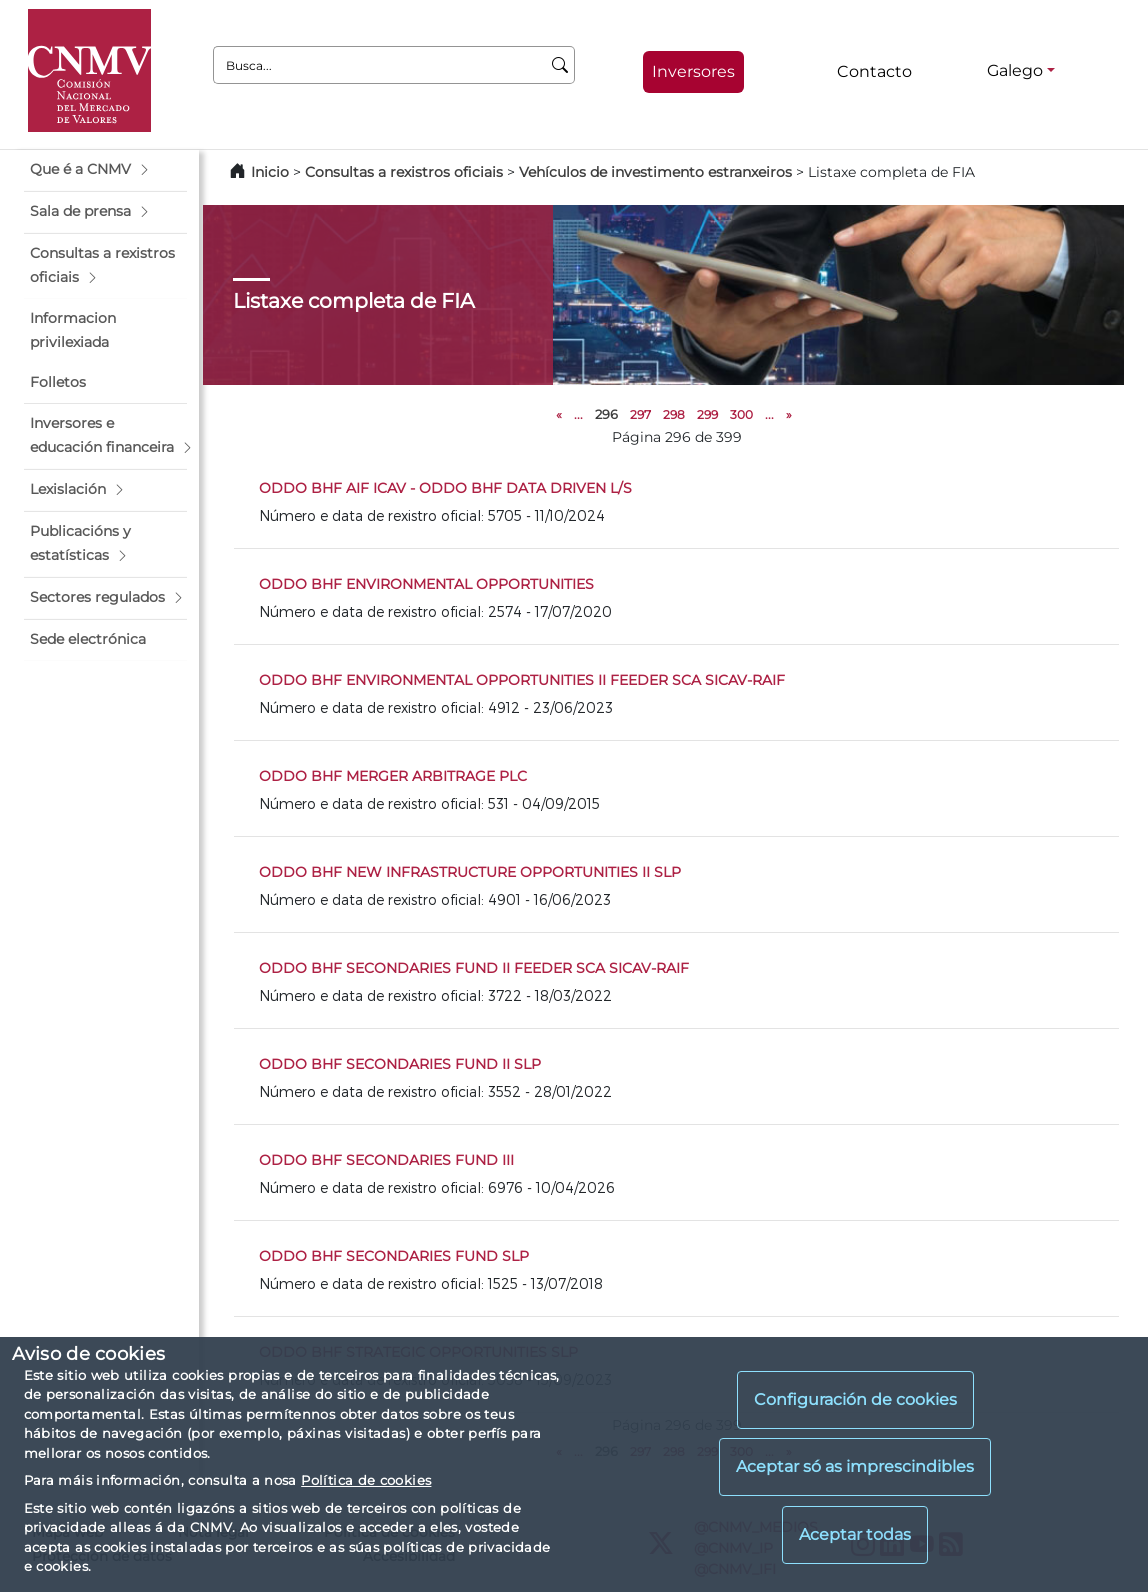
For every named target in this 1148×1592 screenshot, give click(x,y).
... (578, 414)
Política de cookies (366, 1480)
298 (674, 414)
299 (707, 414)
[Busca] (560, 65)
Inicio (270, 172)
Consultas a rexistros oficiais (404, 172)
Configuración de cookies (855, 1399)
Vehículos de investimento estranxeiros (655, 172)
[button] (105, 170)
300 (741, 414)
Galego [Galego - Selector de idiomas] (1015, 70)
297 (640, 414)
